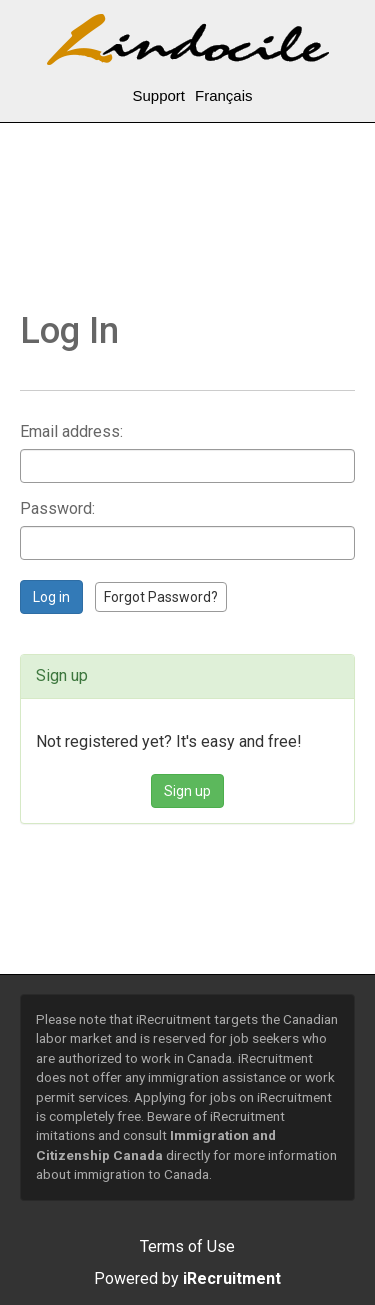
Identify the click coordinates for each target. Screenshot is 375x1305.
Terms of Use (187, 1246)
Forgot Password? (161, 597)
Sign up (187, 791)
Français (224, 95)
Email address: (71, 431)
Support (158, 95)
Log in (51, 597)
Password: (57, 508)
